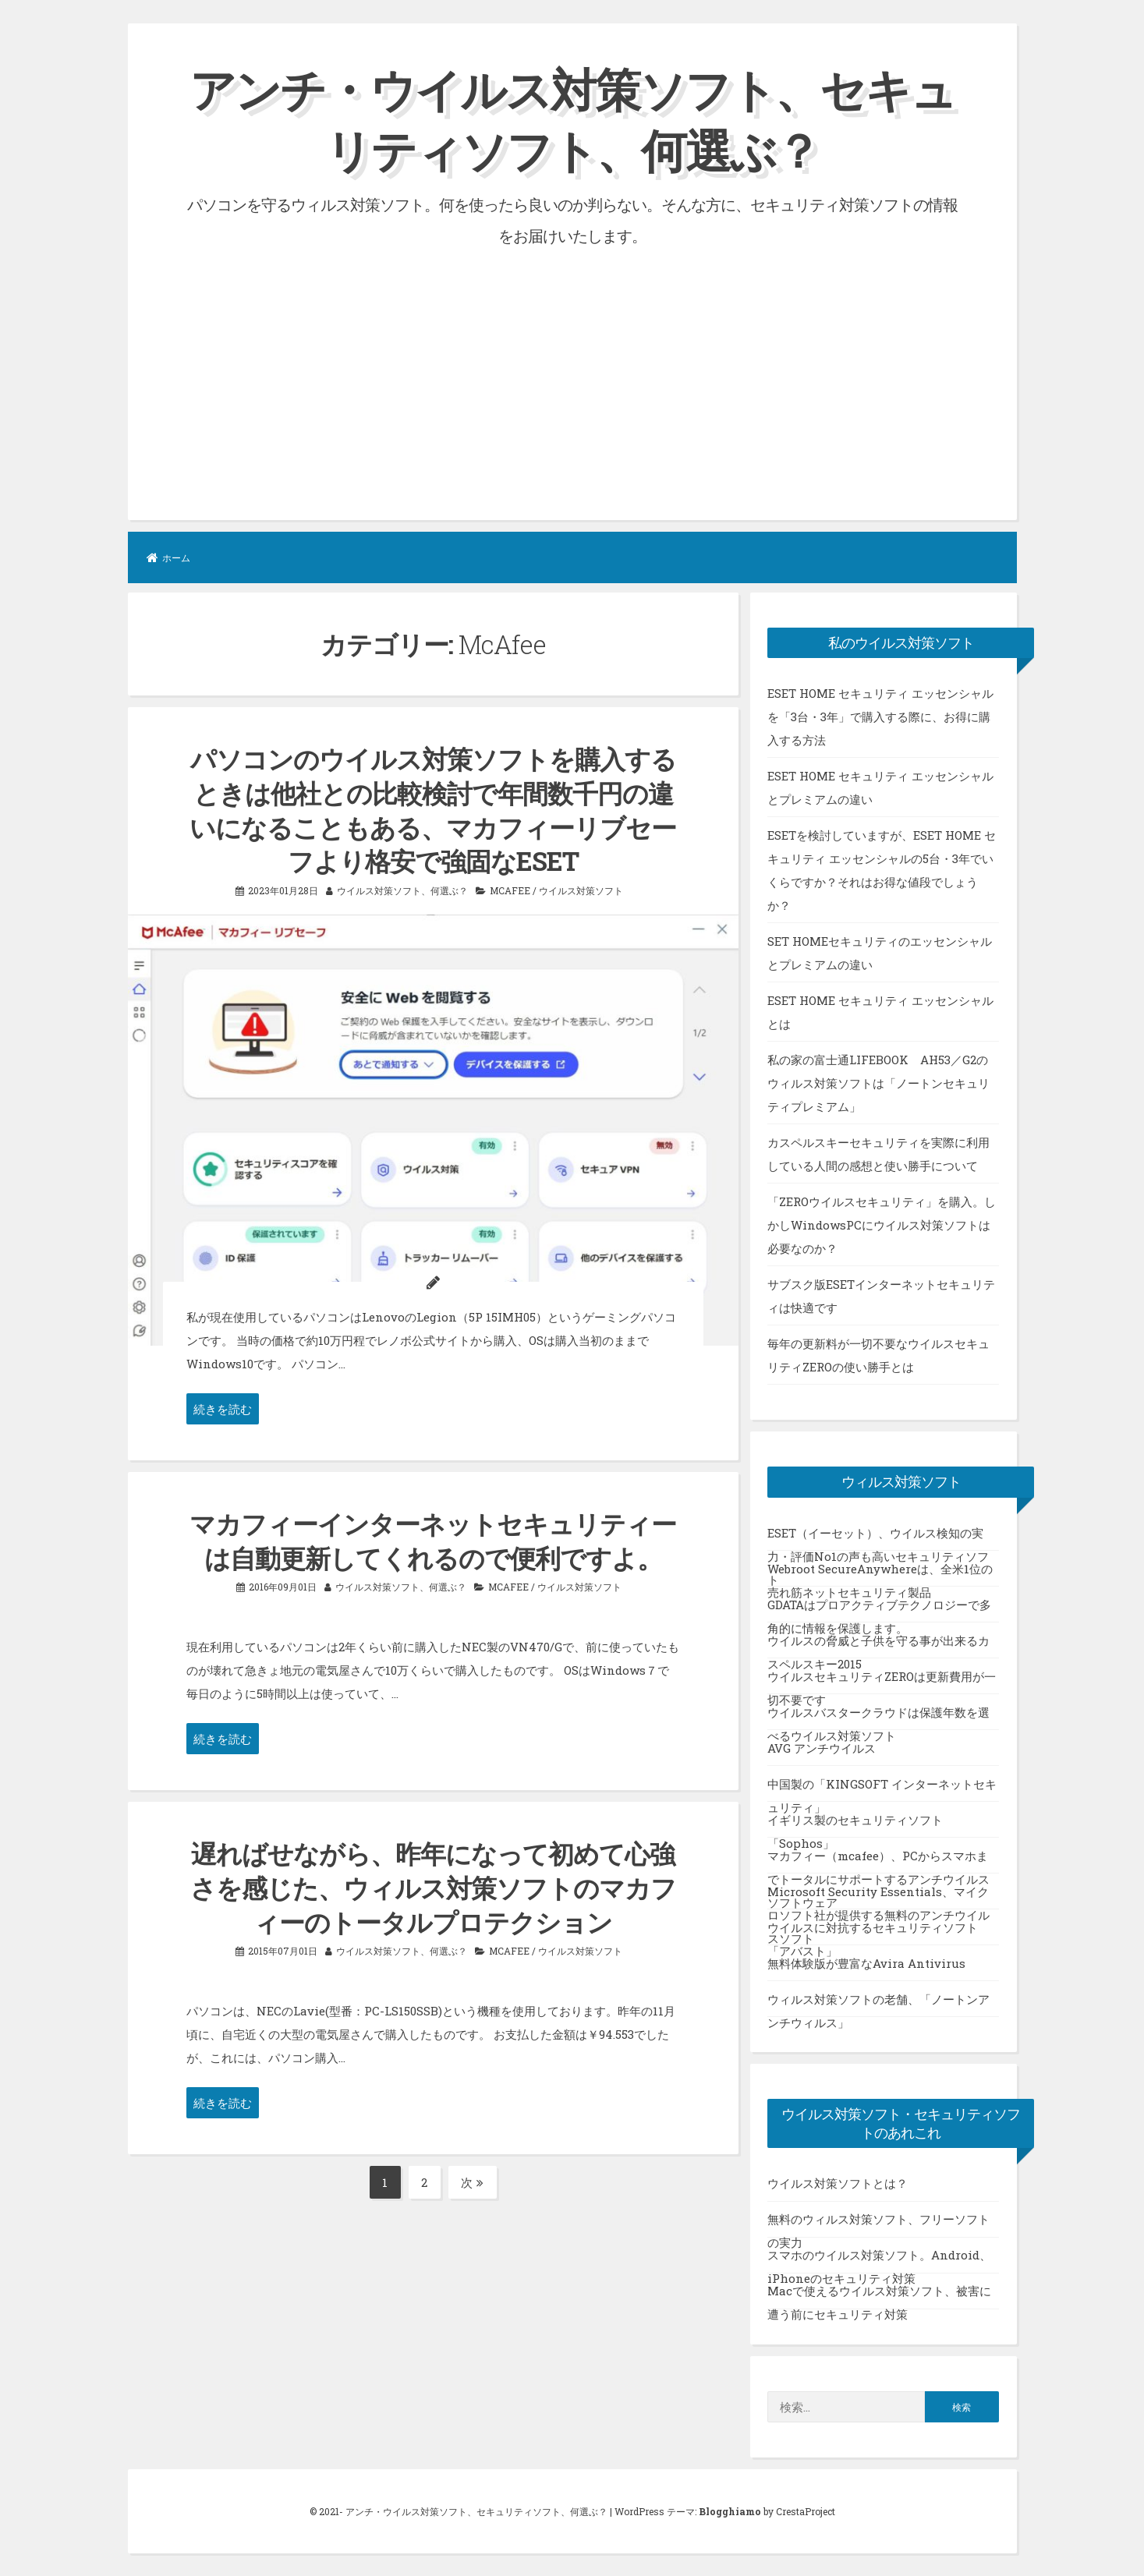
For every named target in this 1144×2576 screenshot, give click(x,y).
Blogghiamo (730, 2510)
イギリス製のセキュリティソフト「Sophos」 (855, 1824)
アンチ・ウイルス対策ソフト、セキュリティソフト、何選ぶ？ (572, 119)
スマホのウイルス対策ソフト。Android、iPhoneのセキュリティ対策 (879, 2260)
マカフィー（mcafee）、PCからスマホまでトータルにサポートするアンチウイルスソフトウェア (878, 1860)
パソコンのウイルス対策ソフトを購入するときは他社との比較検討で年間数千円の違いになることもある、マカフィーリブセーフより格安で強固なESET (432, 808)
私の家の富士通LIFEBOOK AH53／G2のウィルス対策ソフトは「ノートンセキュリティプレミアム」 (878, 1082)
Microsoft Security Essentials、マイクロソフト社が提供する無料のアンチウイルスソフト (878, 1896)
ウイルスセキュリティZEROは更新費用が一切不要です (881, 1681)
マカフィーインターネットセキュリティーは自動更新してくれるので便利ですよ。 (432, 1538)
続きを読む (222, 1406)
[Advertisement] (572, 367)
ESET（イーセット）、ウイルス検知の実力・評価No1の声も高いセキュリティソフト (878, 1537)
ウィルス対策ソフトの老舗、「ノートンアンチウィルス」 (878, 2003)
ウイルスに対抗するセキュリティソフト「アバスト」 (872, 1932)
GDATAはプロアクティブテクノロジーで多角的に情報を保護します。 (879, 1609)
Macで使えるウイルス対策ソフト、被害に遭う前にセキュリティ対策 (879, 2296)
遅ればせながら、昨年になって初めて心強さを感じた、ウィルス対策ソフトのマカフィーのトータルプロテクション (433, 1883)
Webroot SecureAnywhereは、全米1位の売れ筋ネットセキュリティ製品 (880, 1573)
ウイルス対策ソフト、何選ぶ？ (402, 887)
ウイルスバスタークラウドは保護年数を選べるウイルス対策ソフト (878, 1717)
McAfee (510, 887)
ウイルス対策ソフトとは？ (837, 2183)
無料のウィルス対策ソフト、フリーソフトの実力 (878, 2224)
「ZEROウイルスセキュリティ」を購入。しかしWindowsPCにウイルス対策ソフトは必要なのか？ (881, 1224)
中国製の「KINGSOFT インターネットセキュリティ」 (882, 1788)
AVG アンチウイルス (821, 1747)
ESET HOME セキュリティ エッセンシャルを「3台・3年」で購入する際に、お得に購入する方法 (880, 716)
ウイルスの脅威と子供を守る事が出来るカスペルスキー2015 (878, 1645)
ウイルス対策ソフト (581, 887)
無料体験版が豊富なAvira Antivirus (866, 1962)
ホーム (168, 556)
